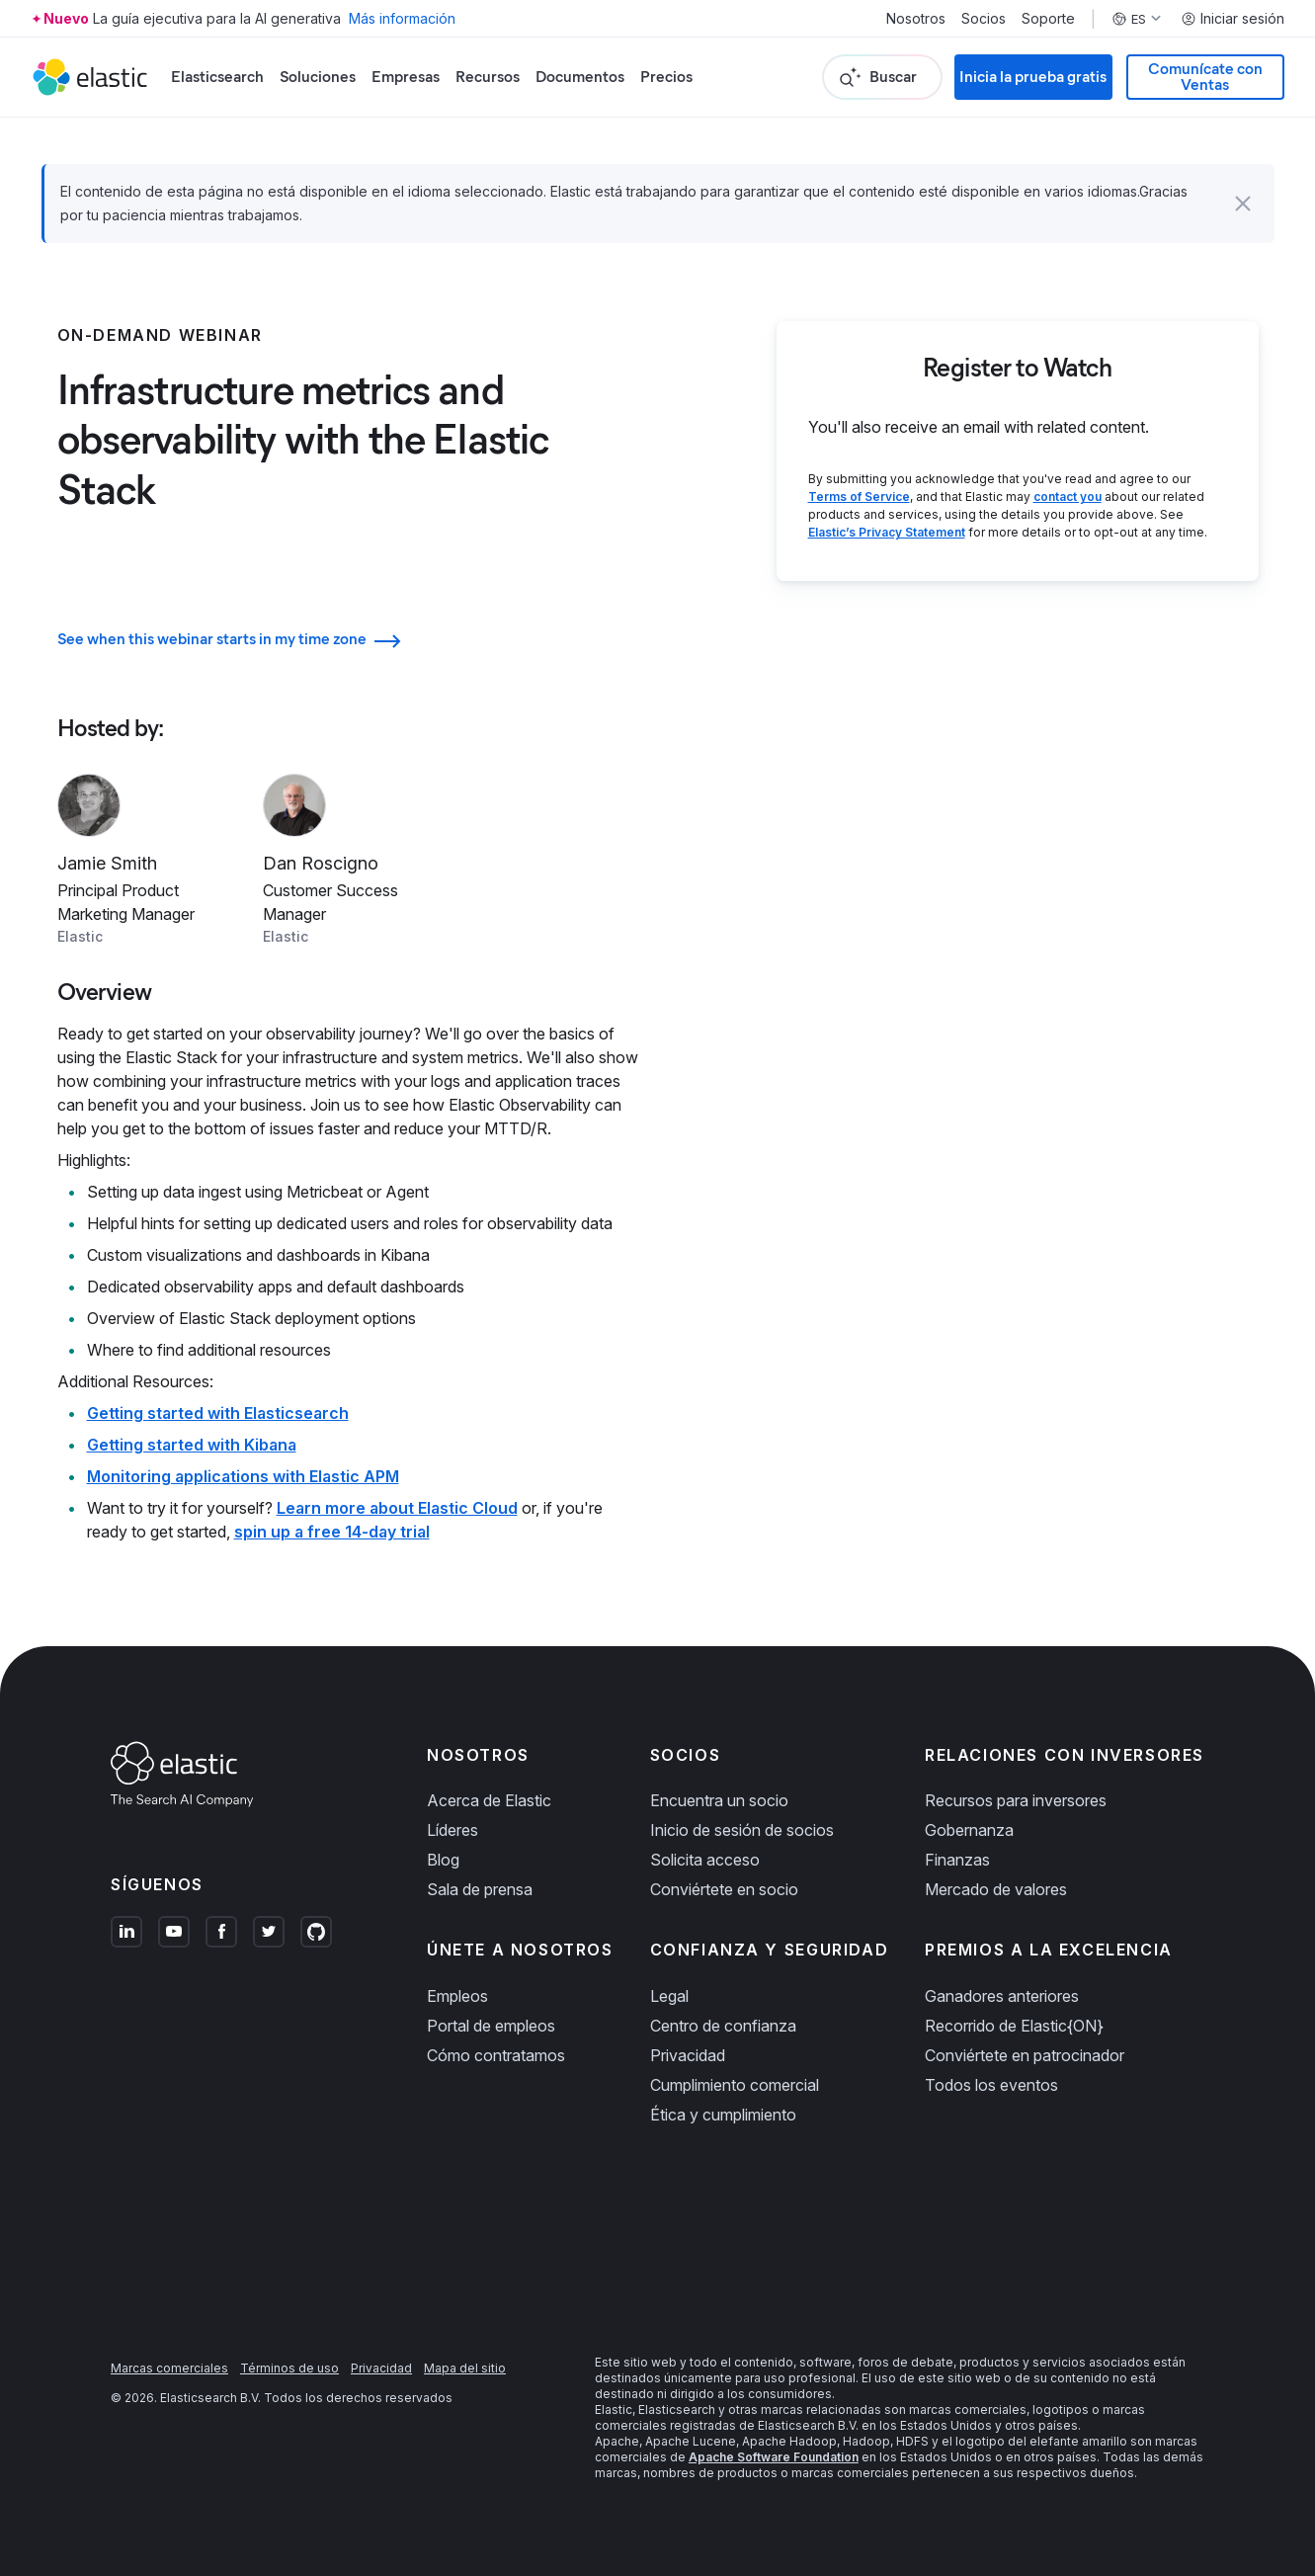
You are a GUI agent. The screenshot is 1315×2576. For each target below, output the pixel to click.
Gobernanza (969, 1830)
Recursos (487, 76)
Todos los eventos (991, 2085)
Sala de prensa (480, 1889)
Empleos (457, 1996)
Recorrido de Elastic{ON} (1014, 2026)
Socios (983, 19)
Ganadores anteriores (1002, 1996)
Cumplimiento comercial (734, 2085)
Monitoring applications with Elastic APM (243, 1476)
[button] (1243, 203)
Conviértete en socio (724, 1889)
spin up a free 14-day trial (332, 1531)
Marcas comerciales (169, 2368)
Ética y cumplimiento (723, 2114)
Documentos (579, 76)
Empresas (405, 76)
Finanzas (957, 1860)
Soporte (1048, 19)
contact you (1067, 496)
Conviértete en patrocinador (1024, 2055)
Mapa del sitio (465, 2368)
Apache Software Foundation (774, 2457)
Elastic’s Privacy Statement (886, 532)
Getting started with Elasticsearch (218, 1413)
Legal (669, 1996)
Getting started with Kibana (191, 1444)
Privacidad (687, 2055)
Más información (402, 18)
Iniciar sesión (1232, 19)
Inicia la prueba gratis (1033, 76)
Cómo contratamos (496, 2055)
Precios (666, 76)
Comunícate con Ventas (1205, 76)
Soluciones (318, 76)
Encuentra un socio (719, 1800)
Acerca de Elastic (489, 1800)
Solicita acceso (705, 1860)
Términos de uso (289, 2368)
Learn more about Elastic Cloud (397, 1508)
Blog (443, 1860)
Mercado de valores (996, 1889)
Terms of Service (859, 496)
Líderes (452, 1830)
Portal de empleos (491, 2026)
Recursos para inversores (1016, 1800)
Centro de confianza (723, 2026)
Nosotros (915, 19)
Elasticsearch (217, 76)
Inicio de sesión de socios (742, 1830)
